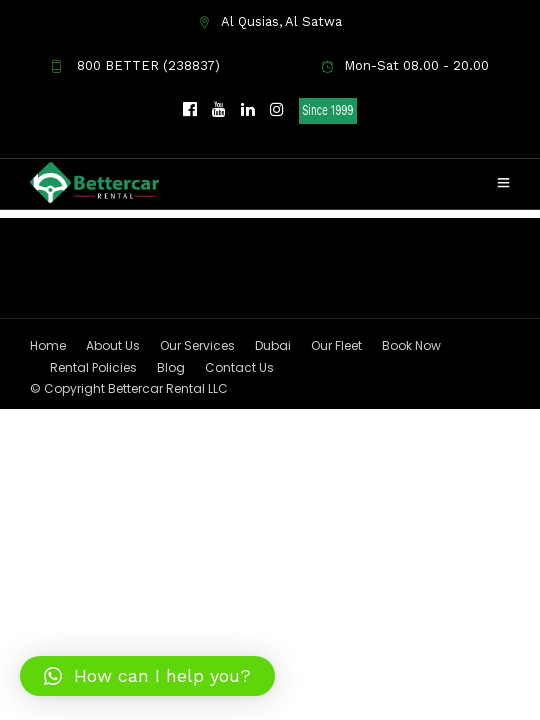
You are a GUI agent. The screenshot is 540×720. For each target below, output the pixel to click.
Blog (171, 546)
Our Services (197, 524)
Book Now (411, 524)
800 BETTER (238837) (135, 65)
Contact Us (239, 546)
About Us (113, 524)
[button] (147, 676)
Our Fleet (336, 524)
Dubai (273, 524)
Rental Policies (93, 546)
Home (48, 524)
